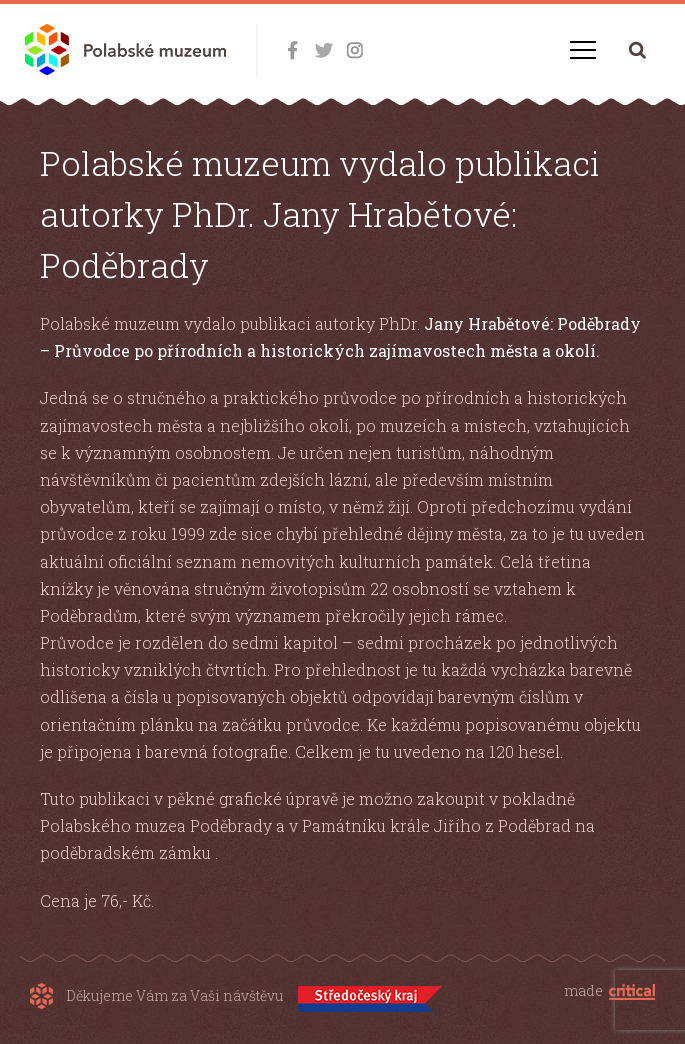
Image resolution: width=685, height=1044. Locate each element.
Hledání (637, 49)
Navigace (583, 50)
